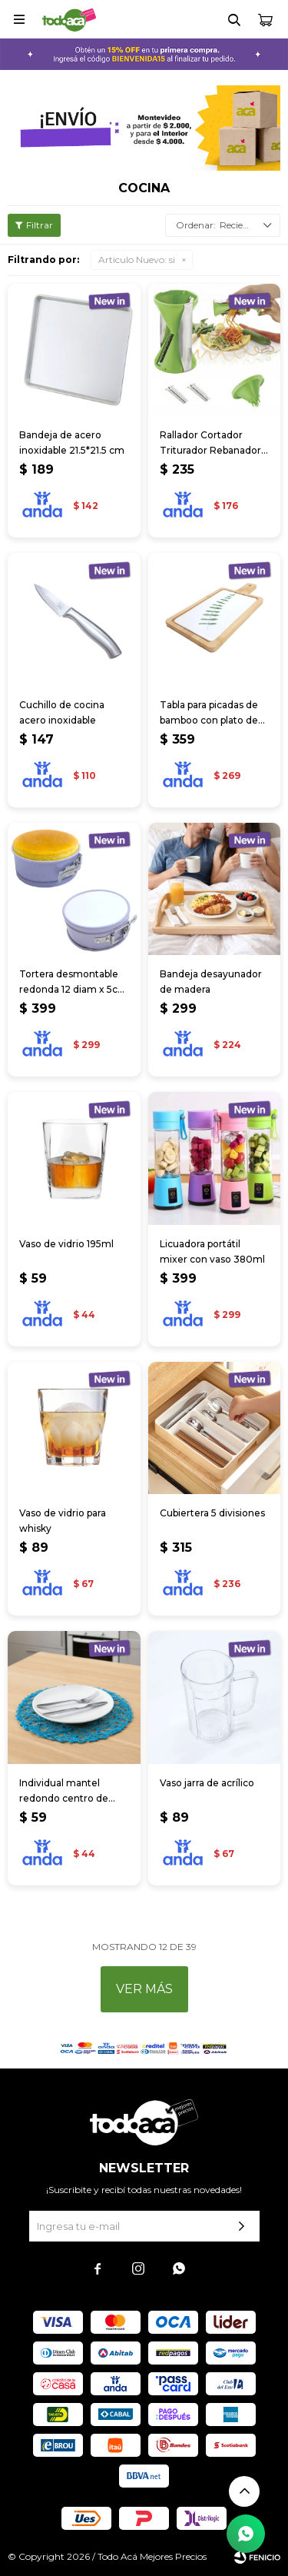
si (136, 259)
